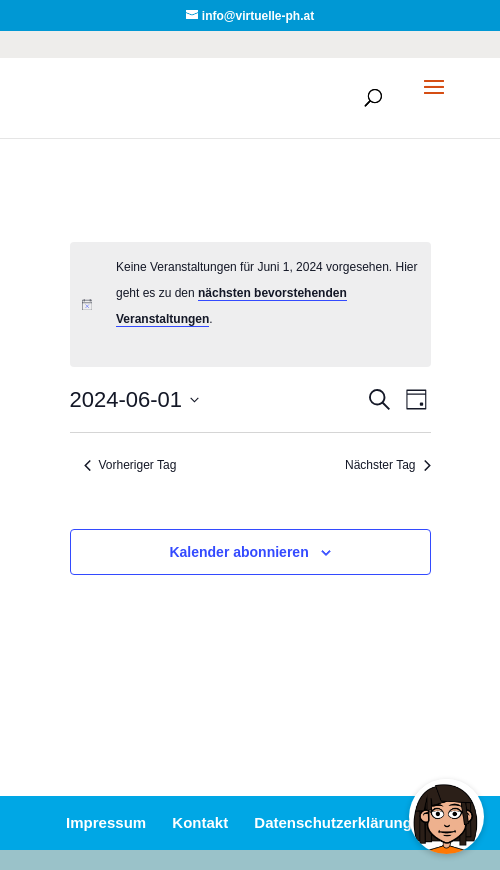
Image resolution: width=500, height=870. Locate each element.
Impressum (106, 822)
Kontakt (200, 822)
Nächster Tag (387, 465)
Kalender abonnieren (238, 552)
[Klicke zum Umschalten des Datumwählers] (135, 399)
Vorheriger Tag (130, 465)
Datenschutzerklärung (333, 822)
